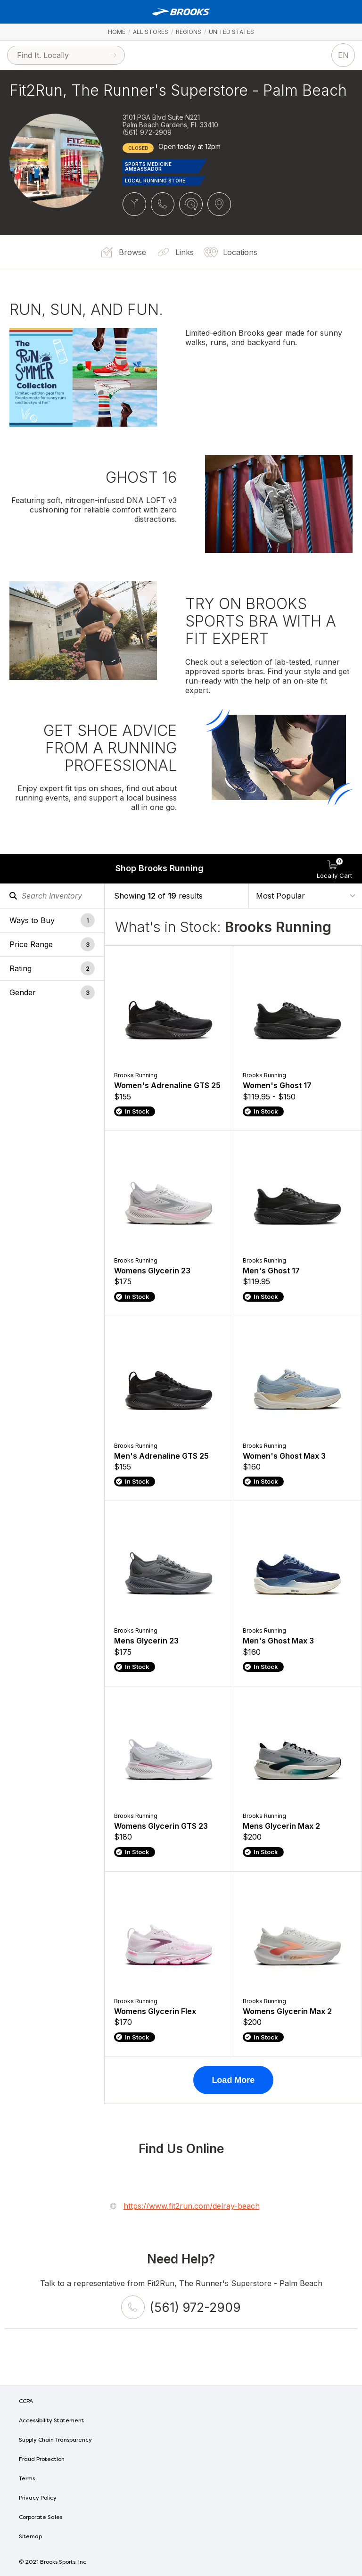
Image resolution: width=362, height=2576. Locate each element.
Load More (233, 2080)
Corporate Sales (40, 2517)
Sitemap (30, 2537)
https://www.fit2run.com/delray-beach (191, 2206)
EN (343, 55)
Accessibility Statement (51, 2421)
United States (231, 31)
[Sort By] (305, 895)
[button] (52, 920)
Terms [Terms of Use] (27, 2479)
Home (116, 31)
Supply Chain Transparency (55, 2440)
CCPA (26, 2401)
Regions (188, 31)
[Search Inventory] (52, 895)
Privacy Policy (38, 2498)
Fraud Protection (42, 2459)
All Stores (150, 31)
